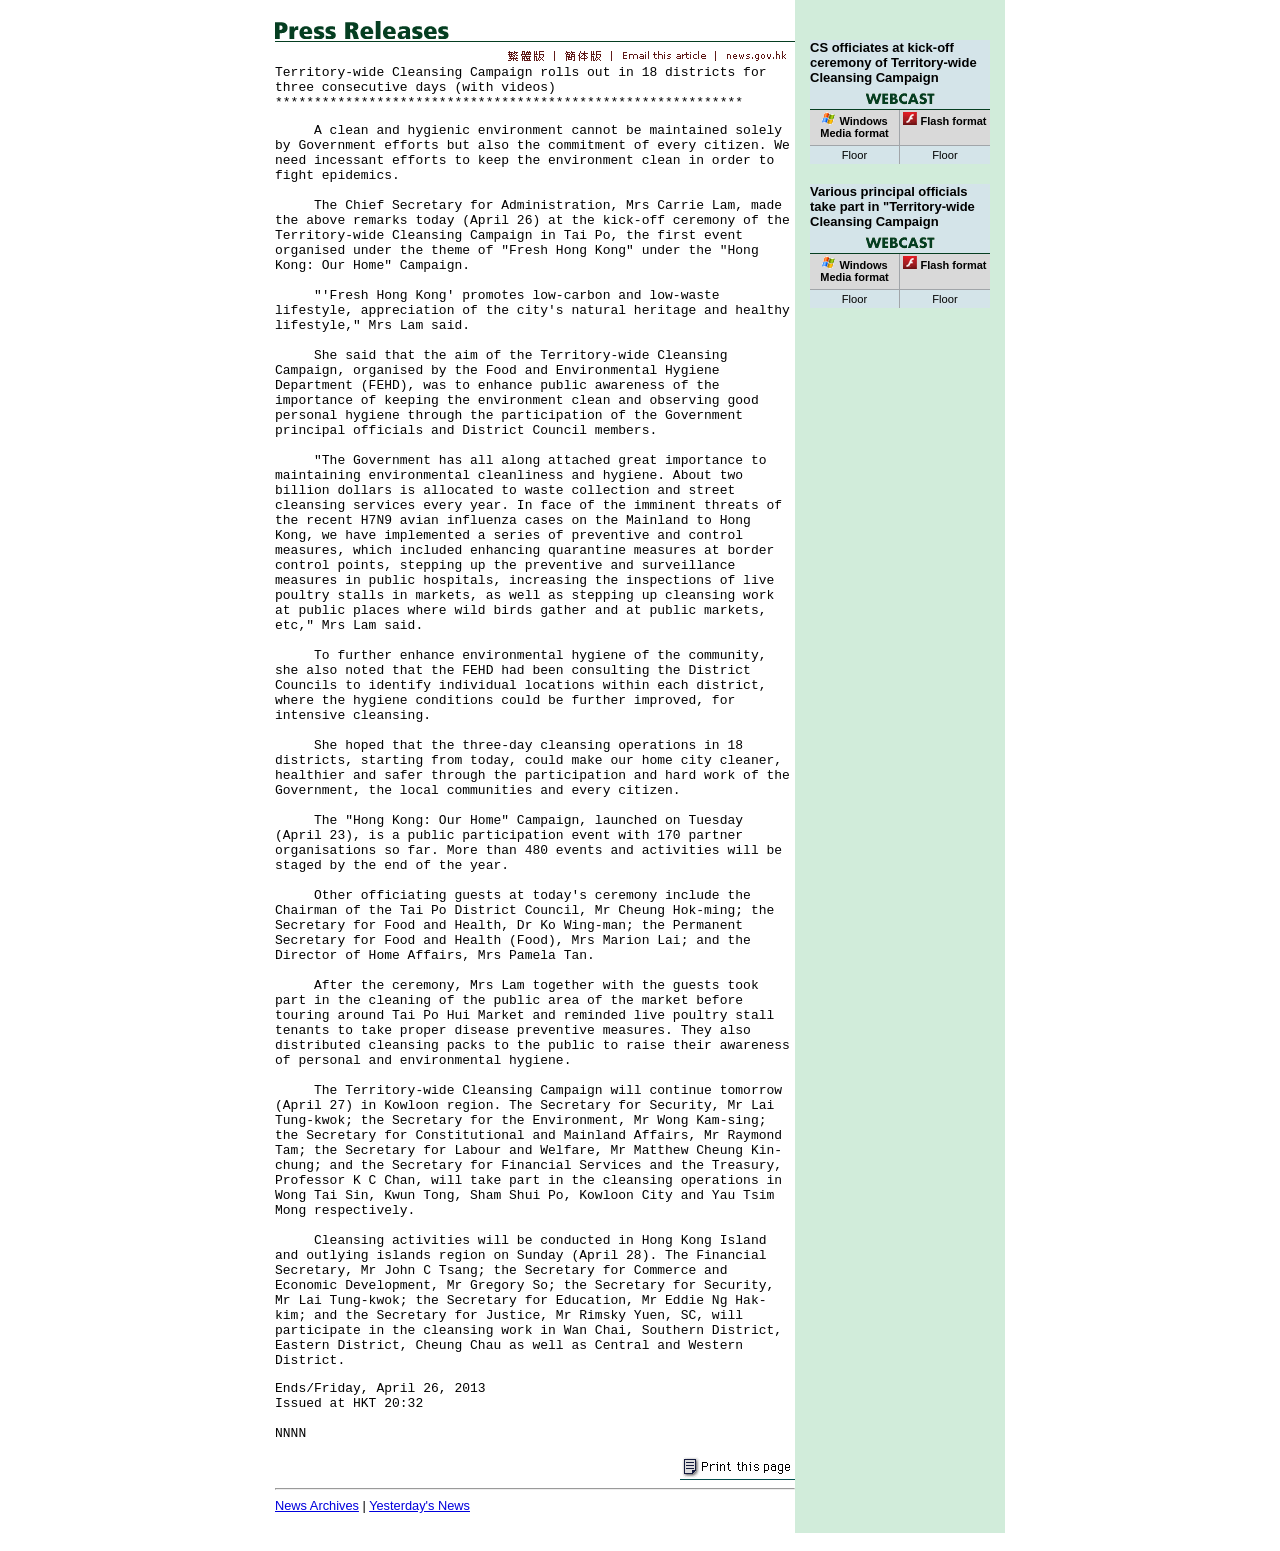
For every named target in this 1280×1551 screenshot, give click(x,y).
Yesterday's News (419, 1505)
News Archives (317, 1505)
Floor (855, 155)
